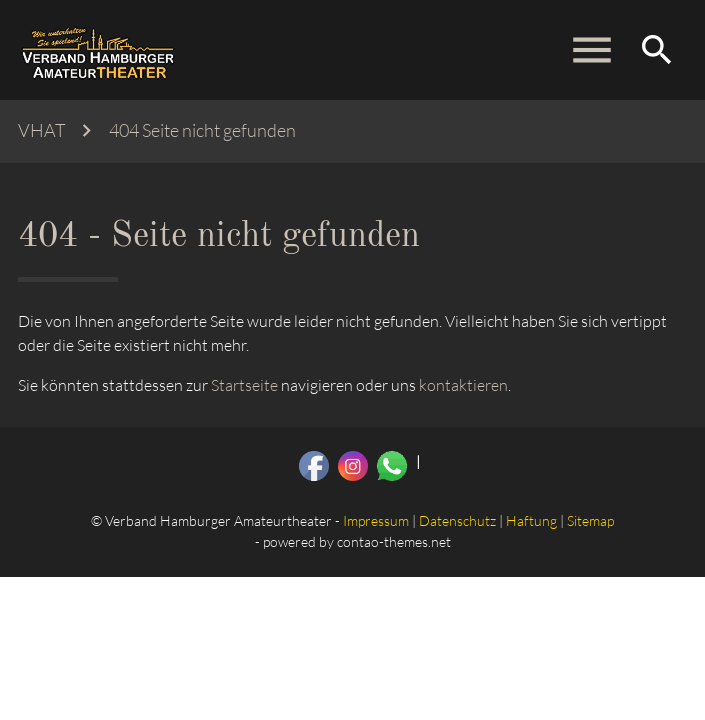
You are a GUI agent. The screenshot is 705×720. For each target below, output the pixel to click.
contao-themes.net (394, 541)
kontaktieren (463, 385)
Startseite (244, 385)
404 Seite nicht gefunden (202, 130)
